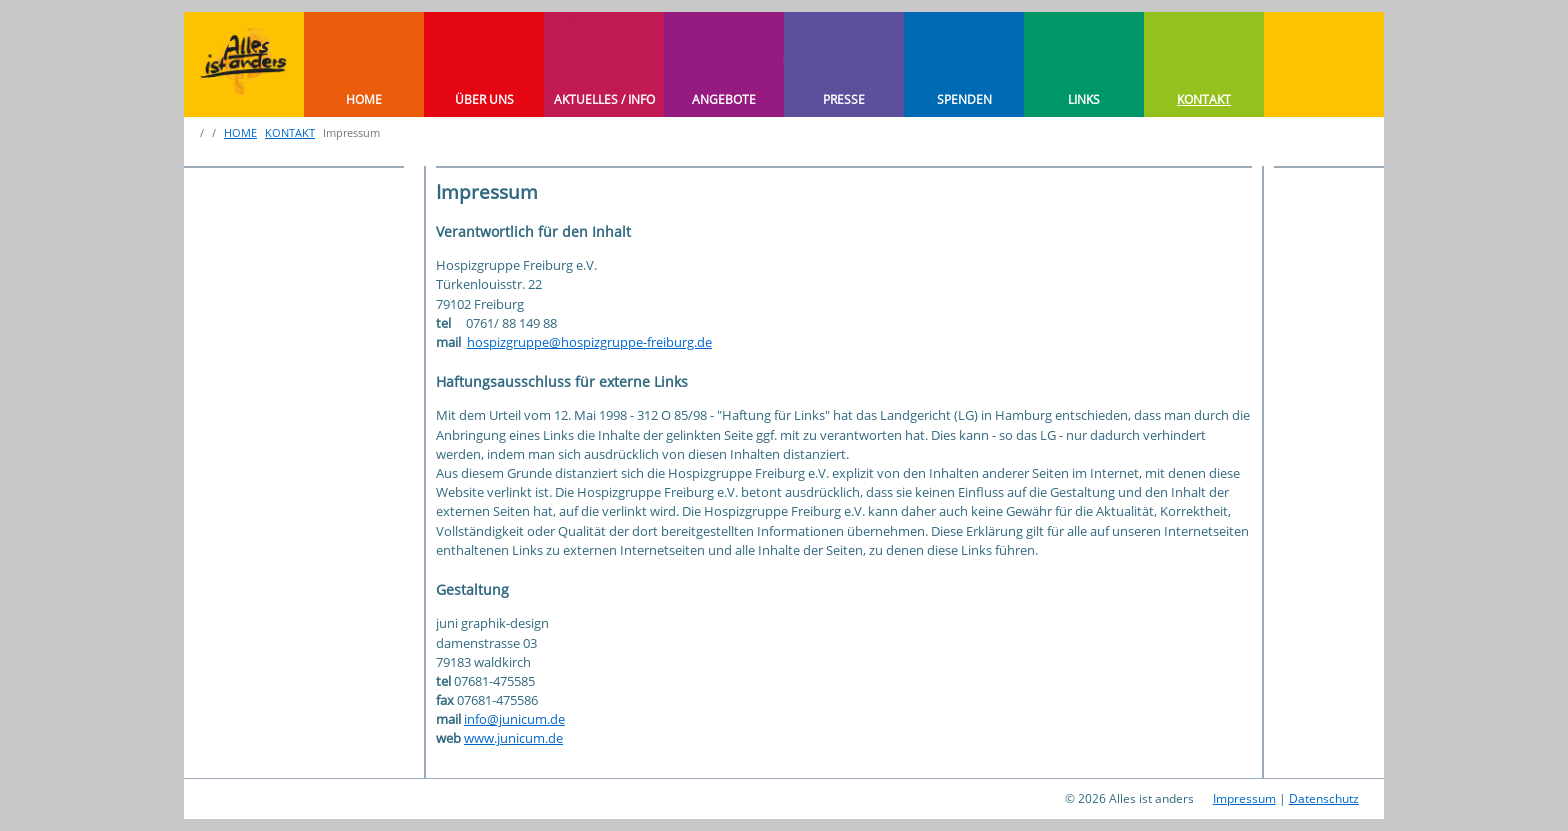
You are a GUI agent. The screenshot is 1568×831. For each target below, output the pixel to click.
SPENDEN (964, 99)
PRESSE (844, 99)
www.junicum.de (513, 738)
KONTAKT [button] (1204, 99)
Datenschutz (1324, 798)
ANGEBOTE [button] (724, 99)
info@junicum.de (514, 719)
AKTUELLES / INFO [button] (604, 99)
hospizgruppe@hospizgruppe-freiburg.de (589, 342)
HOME (364, 99)
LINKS (1084, 99)
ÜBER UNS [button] (484, 99)
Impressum (1244, 798)
